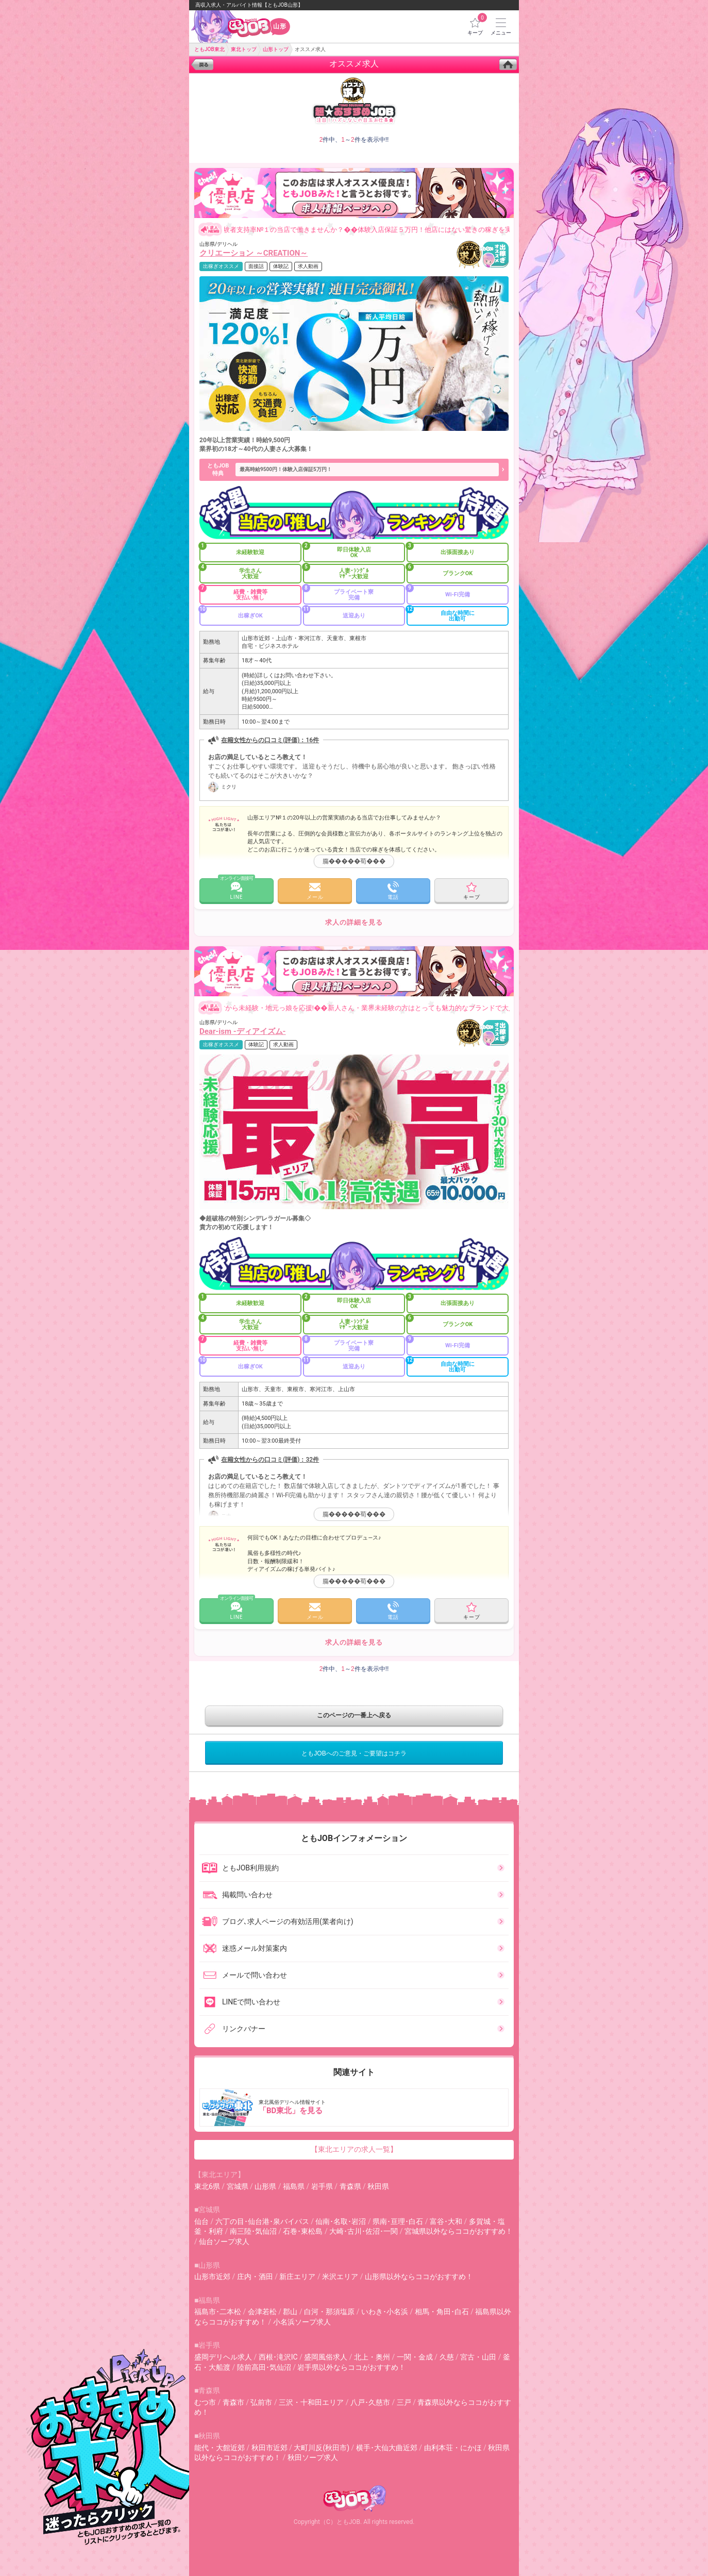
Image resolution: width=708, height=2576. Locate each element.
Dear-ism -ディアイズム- (242, 1031)
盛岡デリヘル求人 (223, 2357)
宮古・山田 (478, 2357)
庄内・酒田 (255, 2276)
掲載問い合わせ (237, 1894)
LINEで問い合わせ (240, 2002)
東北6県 (207, 2186)
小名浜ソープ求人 (302, 2322)
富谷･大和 (446, 2221)
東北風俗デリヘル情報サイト (355, 2107)
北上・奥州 (372, 2357)
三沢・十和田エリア (311, 2402)
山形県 (265, 2186)
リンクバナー (233, 2028)
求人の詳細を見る (354, 922)
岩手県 (322, 2186)
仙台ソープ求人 (224, 2241)
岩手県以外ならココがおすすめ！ (351, 2367)
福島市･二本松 (217, 2311)
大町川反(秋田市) (321, 2448)
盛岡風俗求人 (325, 2357)
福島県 (294, 2186)
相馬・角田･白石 (442, 2311)
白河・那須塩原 (329, 2311)
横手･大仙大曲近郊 (386, 2448)
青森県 (350, 2186)
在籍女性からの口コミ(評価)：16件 (270, 740)
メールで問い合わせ (244, 1975)
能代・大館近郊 (219, 2448)
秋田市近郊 (269, 2448)
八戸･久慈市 (370, 2402)
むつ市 (205, 2402)
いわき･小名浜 (384, 2311)
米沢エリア (340, 2276)
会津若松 (262, 2311)
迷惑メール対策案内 (244, 1948)
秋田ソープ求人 (313, 2457)
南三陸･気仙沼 (253, 2231)
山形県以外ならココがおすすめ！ (419, 2276)
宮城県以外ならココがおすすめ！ (458, 2231)
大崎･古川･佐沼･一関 (363, 2231)
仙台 (201, 2221)
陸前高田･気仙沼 (264, 2367)
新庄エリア (297, 2276)
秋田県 (378, 2186)
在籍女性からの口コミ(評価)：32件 (270, 1460)
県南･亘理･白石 (398, 2221)
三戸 (404, 2402)
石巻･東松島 (303, 2231)
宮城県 (237, 2186)
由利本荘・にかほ (453, 2448)
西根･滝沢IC (278, 2357)
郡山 (290, 2311)
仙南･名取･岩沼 (340, 2221)
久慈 (447, 2357)
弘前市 (261, 2402)
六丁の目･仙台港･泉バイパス (262, 2221)
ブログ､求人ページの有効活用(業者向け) (277, 1921)
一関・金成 (415, 2357)
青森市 (233, 2402)
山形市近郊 (212, 2276)
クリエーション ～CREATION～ (253, 253)
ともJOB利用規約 (240, 1868)
